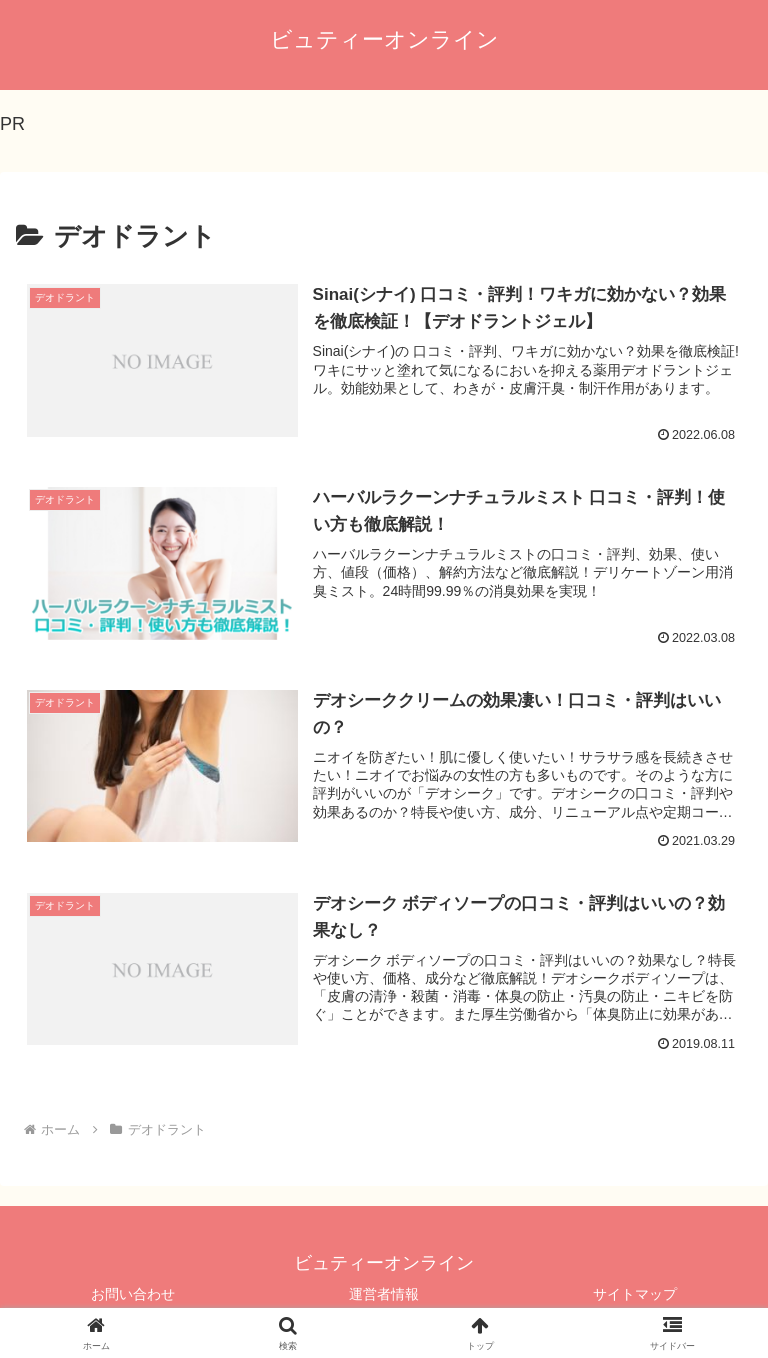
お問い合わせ (133, 1294)
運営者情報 (384, 1294)
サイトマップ (635, 1294)
